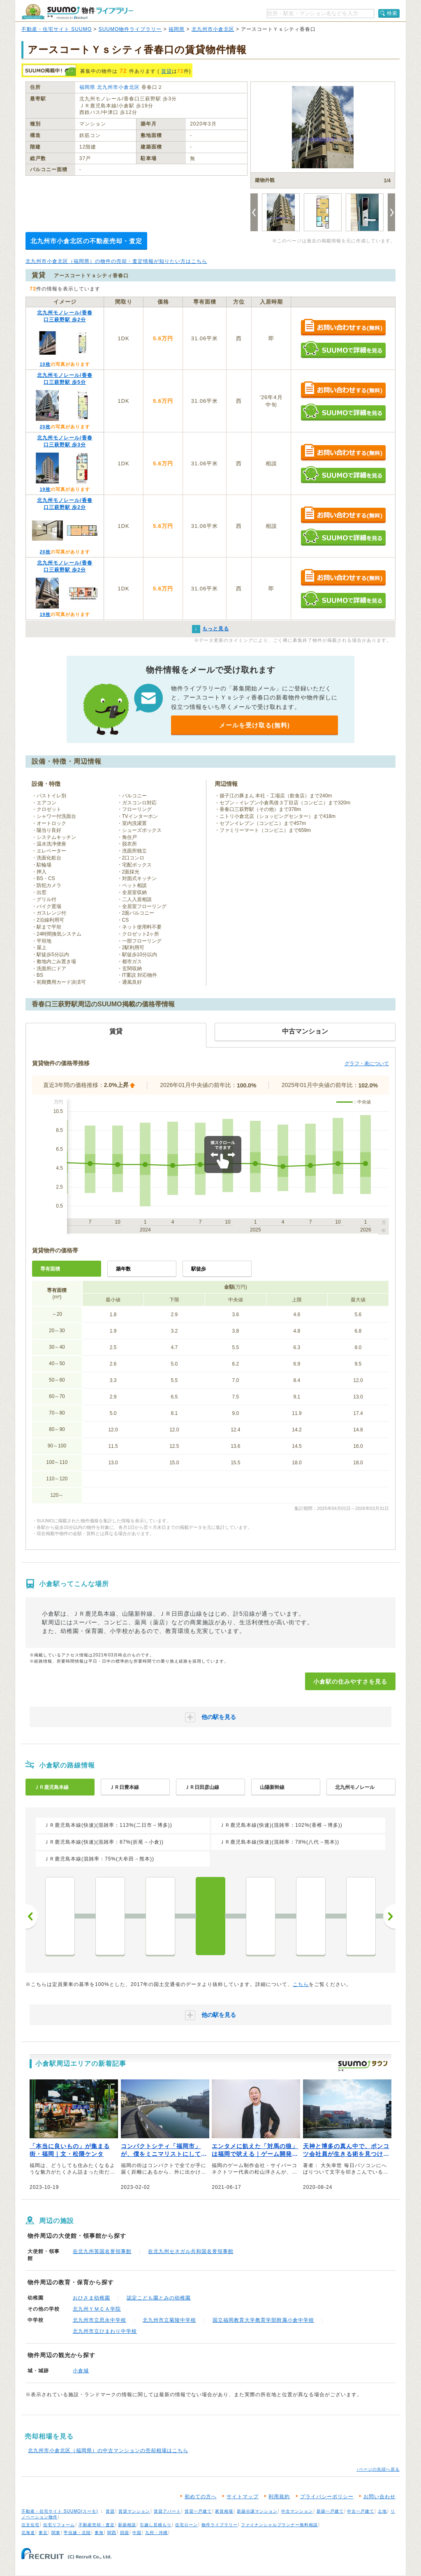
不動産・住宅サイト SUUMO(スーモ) (59, 2511)
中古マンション (297, 2511)
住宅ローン (186, 2525)
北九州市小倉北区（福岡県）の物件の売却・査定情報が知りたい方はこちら (116, 261)
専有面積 (50, 1269)
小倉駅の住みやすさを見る (350, 1681)
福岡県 (177, 29)
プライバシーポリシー (327, 2496)
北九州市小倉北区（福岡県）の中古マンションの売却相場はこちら (108, 2450)
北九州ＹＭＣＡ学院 (97, 2309)
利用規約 (279, 2496)
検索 (392, 13)
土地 (382, 2511)
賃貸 (166, 71)
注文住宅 (30, 2525)
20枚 (44, 426)
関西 (111, 2532)
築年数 (123, 1269)
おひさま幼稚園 (91, 2298)
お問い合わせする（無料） (343, 328)
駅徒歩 (198, 1269)
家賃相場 (224, 2511)
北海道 (28, 2532)
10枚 (44, 364)
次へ (389, 1916)
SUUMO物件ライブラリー (130, 29)
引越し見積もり (155, 2525)
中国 (136, 2532)
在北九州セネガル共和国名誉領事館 (191, 2251)
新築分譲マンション (257, 2511)
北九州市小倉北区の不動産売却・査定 (86, 240)
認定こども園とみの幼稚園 (159, 2298)
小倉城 (81, 2371)
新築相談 (127, 2525)
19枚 (44, 489)
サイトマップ (243, 2496)
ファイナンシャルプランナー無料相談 (279, 2525)
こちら (301, 1984)
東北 (43, 2532)
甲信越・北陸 (77, 2532)
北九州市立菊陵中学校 (169, 2320)
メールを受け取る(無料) (254, 725)
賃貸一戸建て (198, 2511)
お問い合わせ (379, 2496)
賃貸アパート (167, 2511)
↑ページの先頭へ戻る (378, 2469)
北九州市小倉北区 (213, 29)
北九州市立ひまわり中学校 (105, 2331)
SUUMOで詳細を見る (343, 349)
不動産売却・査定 (97, 2525)
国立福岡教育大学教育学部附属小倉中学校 (263, 2320)
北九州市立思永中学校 (99, 2320)
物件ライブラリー (219, 2525)
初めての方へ (201, 2496)
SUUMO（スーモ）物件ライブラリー (77, 11)
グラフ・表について (367, 1063)
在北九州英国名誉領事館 (102, 2251)
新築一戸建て (330, 2511)
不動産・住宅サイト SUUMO (56, 29)
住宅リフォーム (59, 2525)
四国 (124, 2532)
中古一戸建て (360, 2511)
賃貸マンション (134, 2511)
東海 (99, 2532)
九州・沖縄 (156, 2532)
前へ (31, 1916)
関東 (55, 2532)
